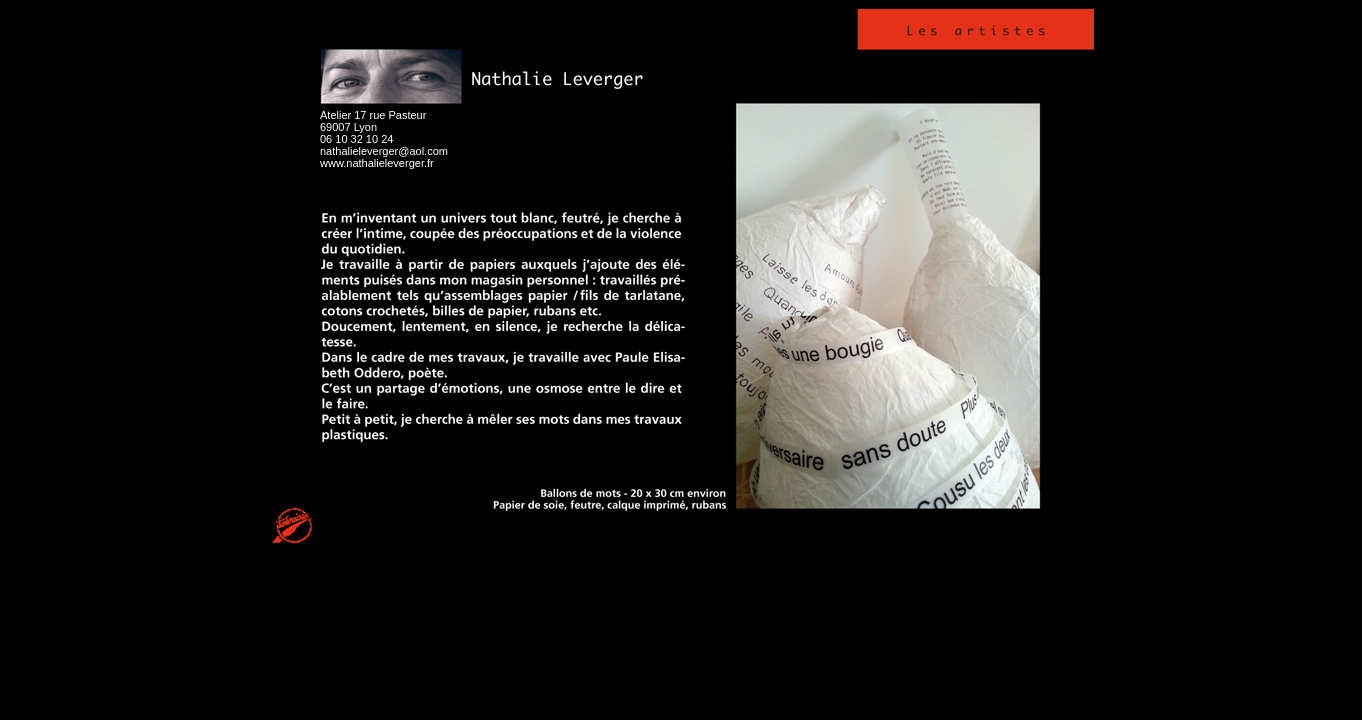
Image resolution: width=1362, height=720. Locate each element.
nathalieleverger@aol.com (384, 151)
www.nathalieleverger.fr (377, 163)
